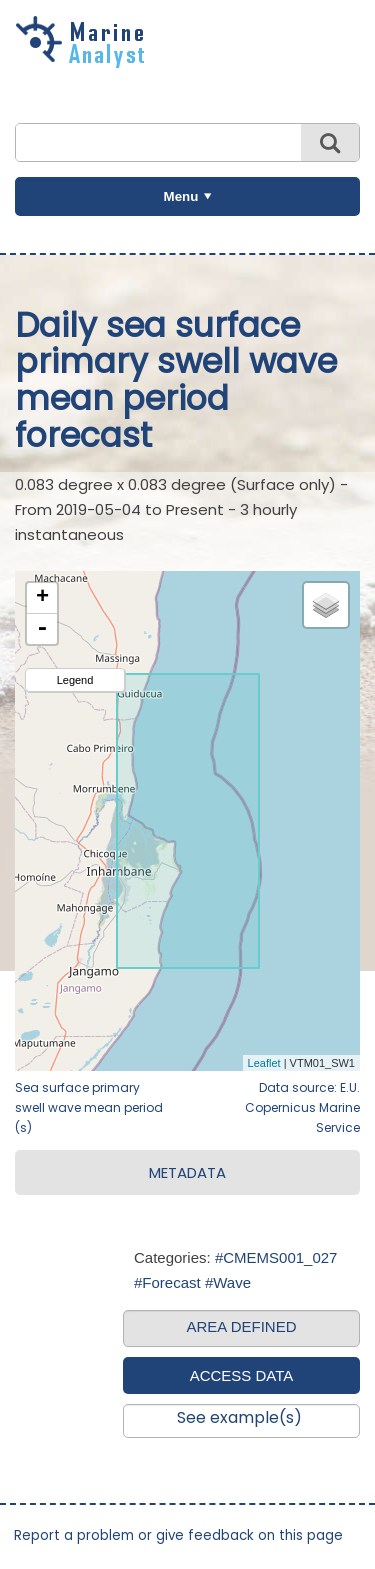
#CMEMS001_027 (276, 1257)
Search (330, 142)
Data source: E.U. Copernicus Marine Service (302, 1107)
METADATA (187, 1172)
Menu (181, 196)
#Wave (228, 1282)
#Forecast (167, 1282)
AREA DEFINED (241, 1326)
